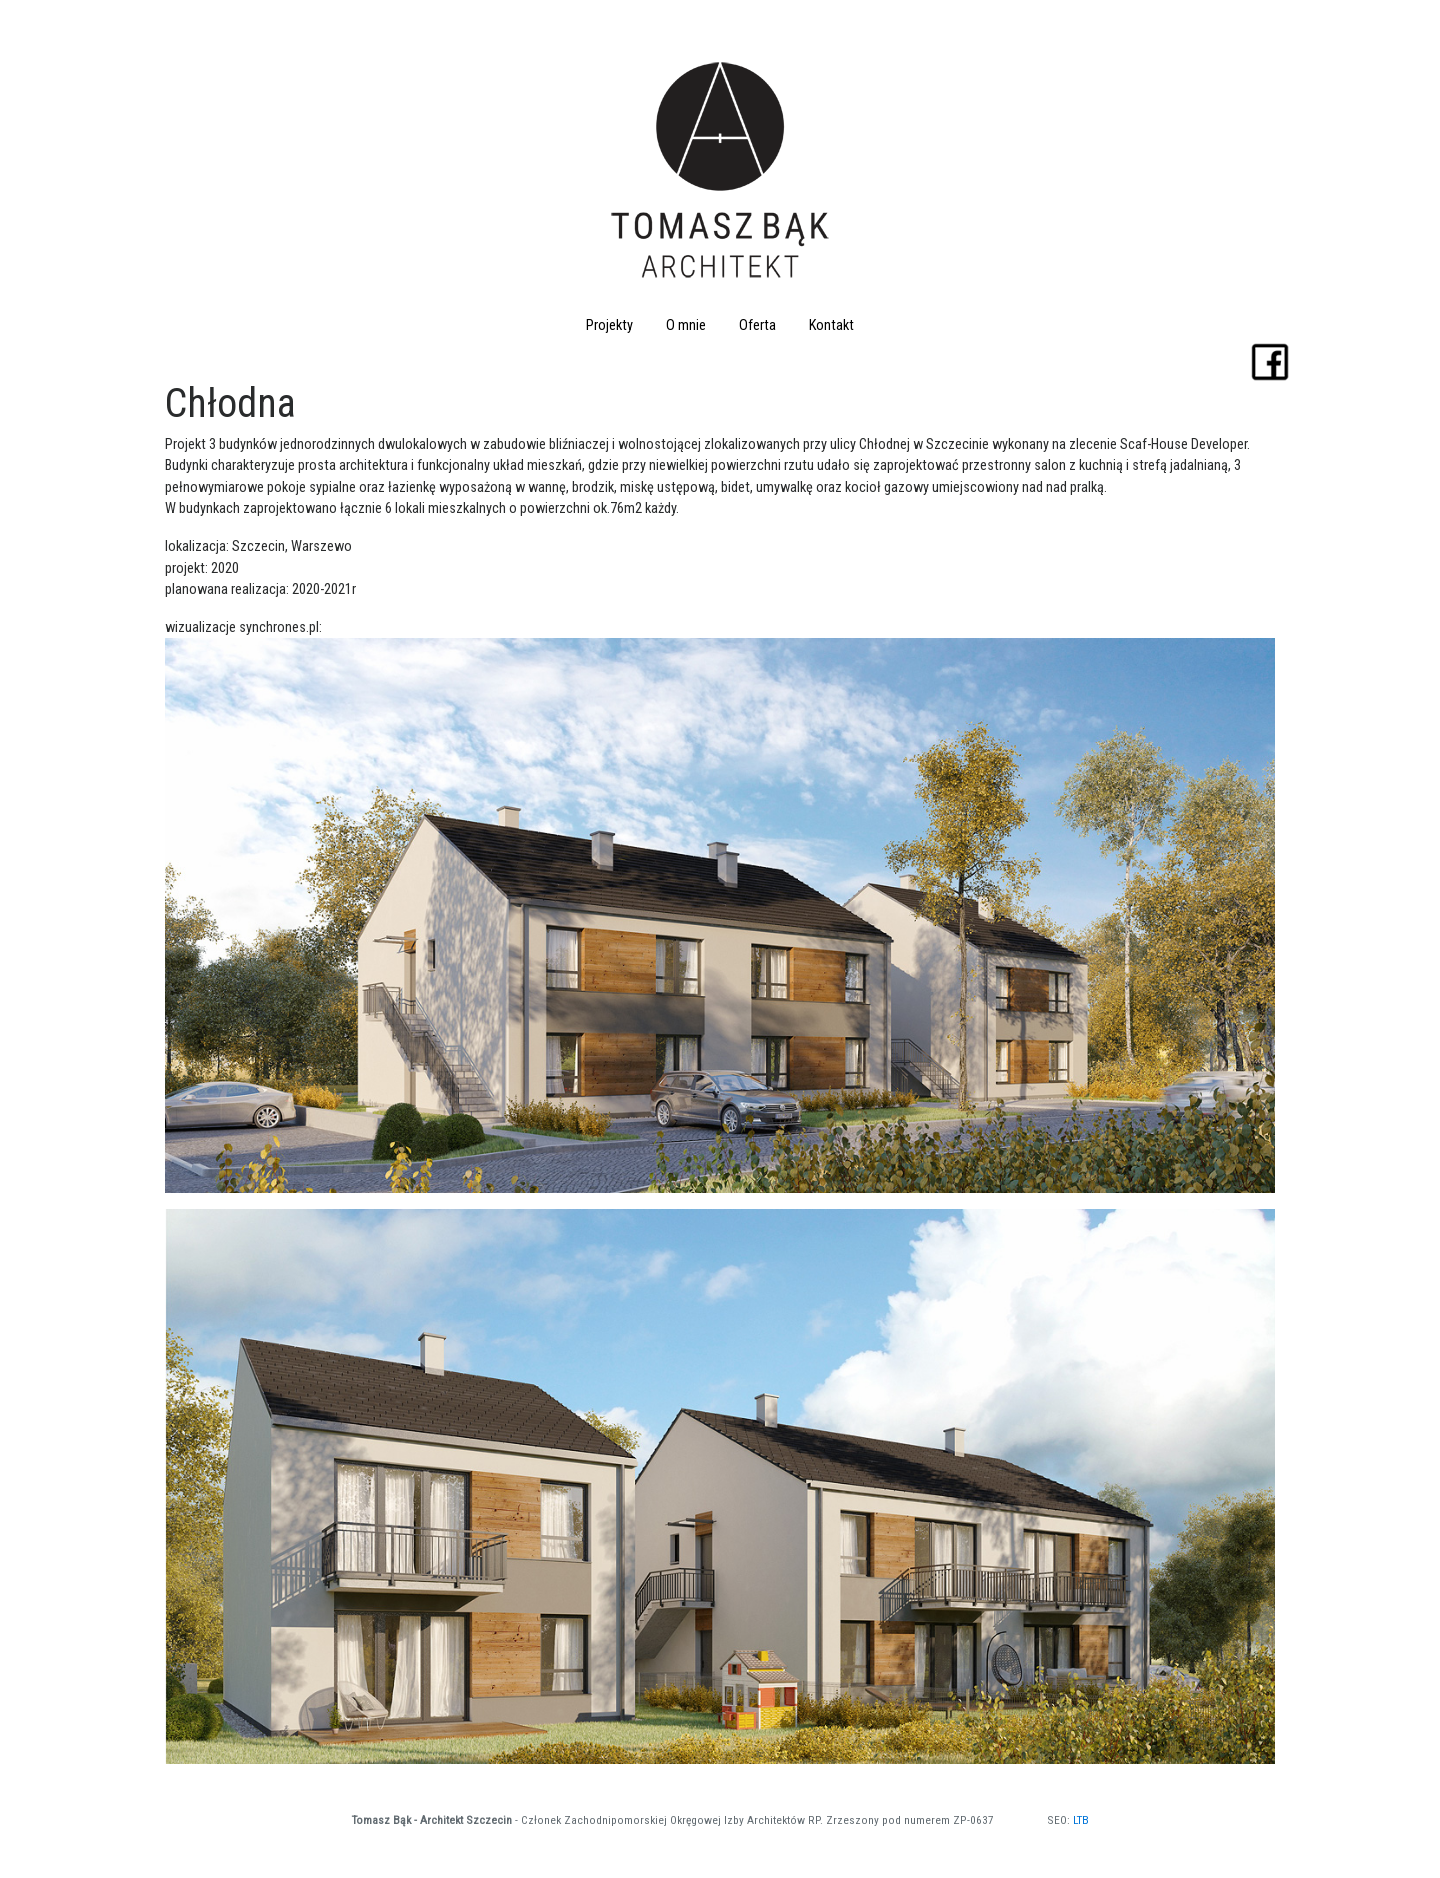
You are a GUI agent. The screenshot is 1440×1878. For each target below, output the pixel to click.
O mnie (686, 325)
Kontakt (831, 325)
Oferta (757, 325)
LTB (1081, 1820)
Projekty (609, 325)
